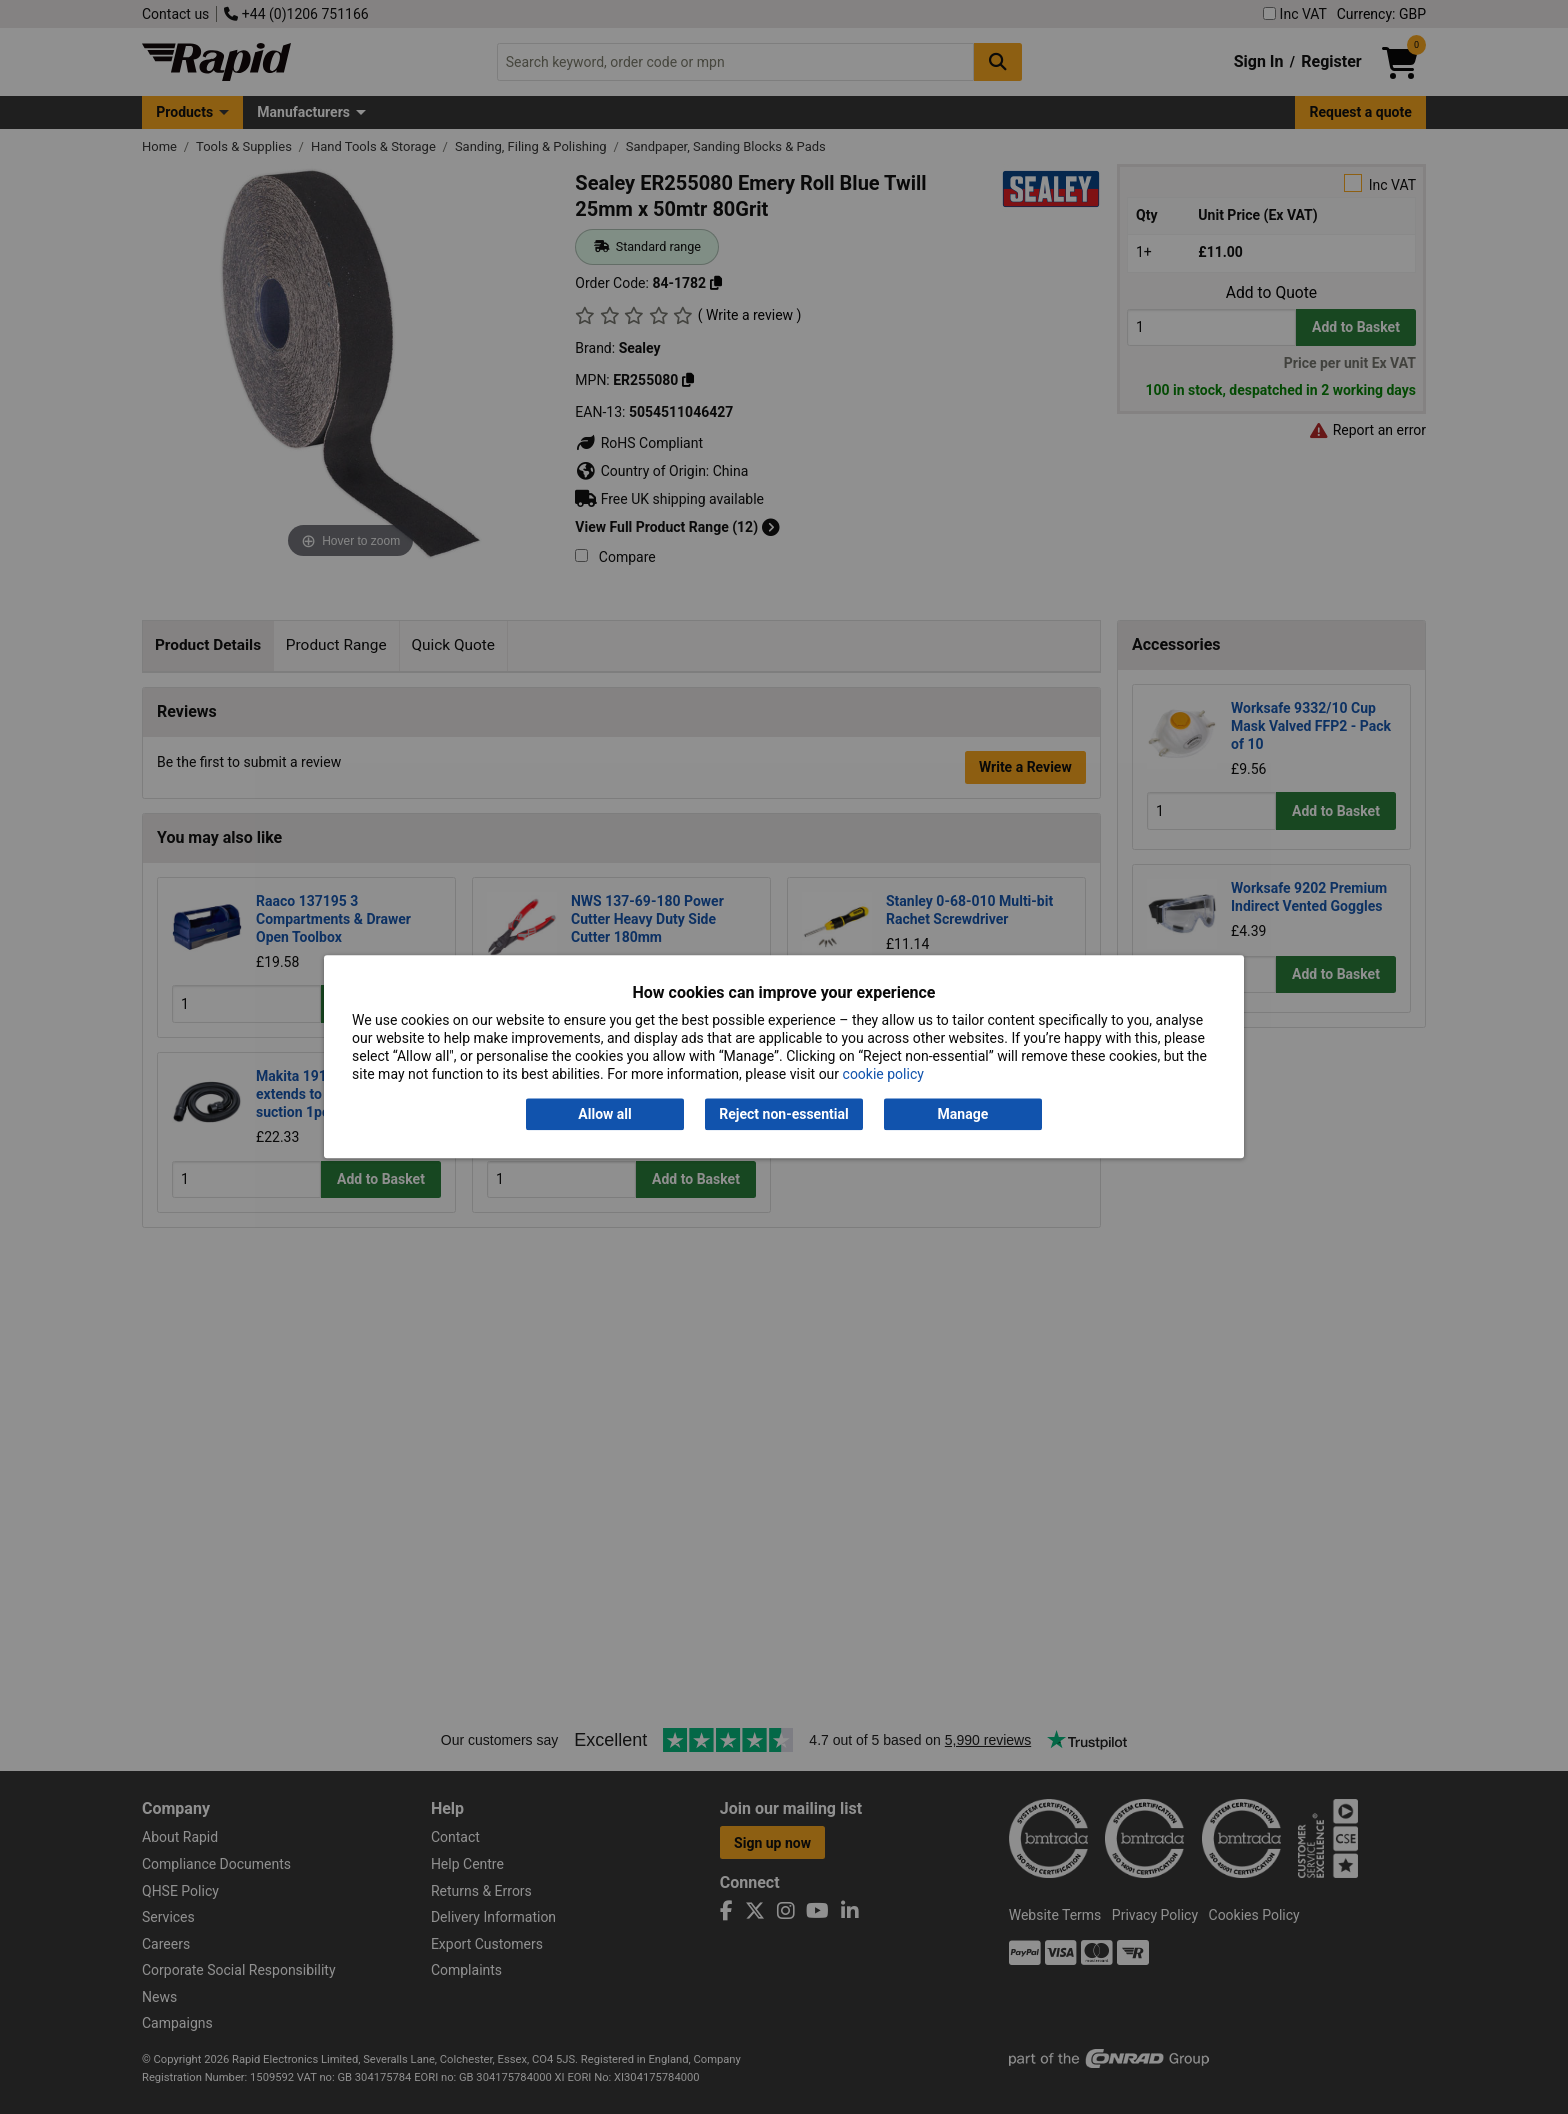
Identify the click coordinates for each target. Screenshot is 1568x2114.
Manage (963, 1114)
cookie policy (883, 1075)
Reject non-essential (783, 1114)
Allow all (604, 1114)
